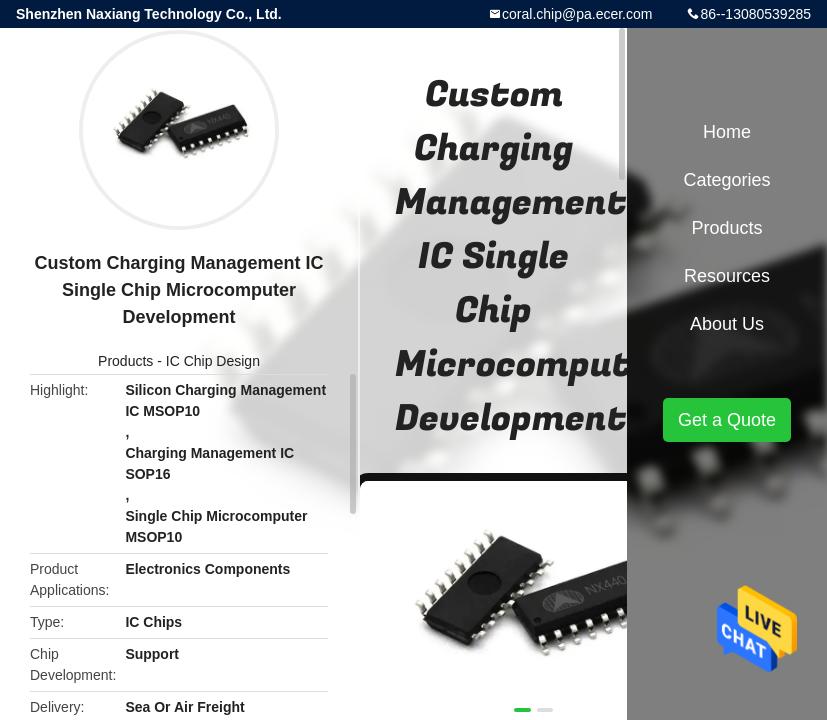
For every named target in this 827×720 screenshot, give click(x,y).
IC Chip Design (213, 361)
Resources (727, 276)
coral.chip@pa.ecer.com (577, 14)
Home (727, 132)
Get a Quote (727, 420)
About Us (727, 324)
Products (125, 361)
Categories (726, 180)
